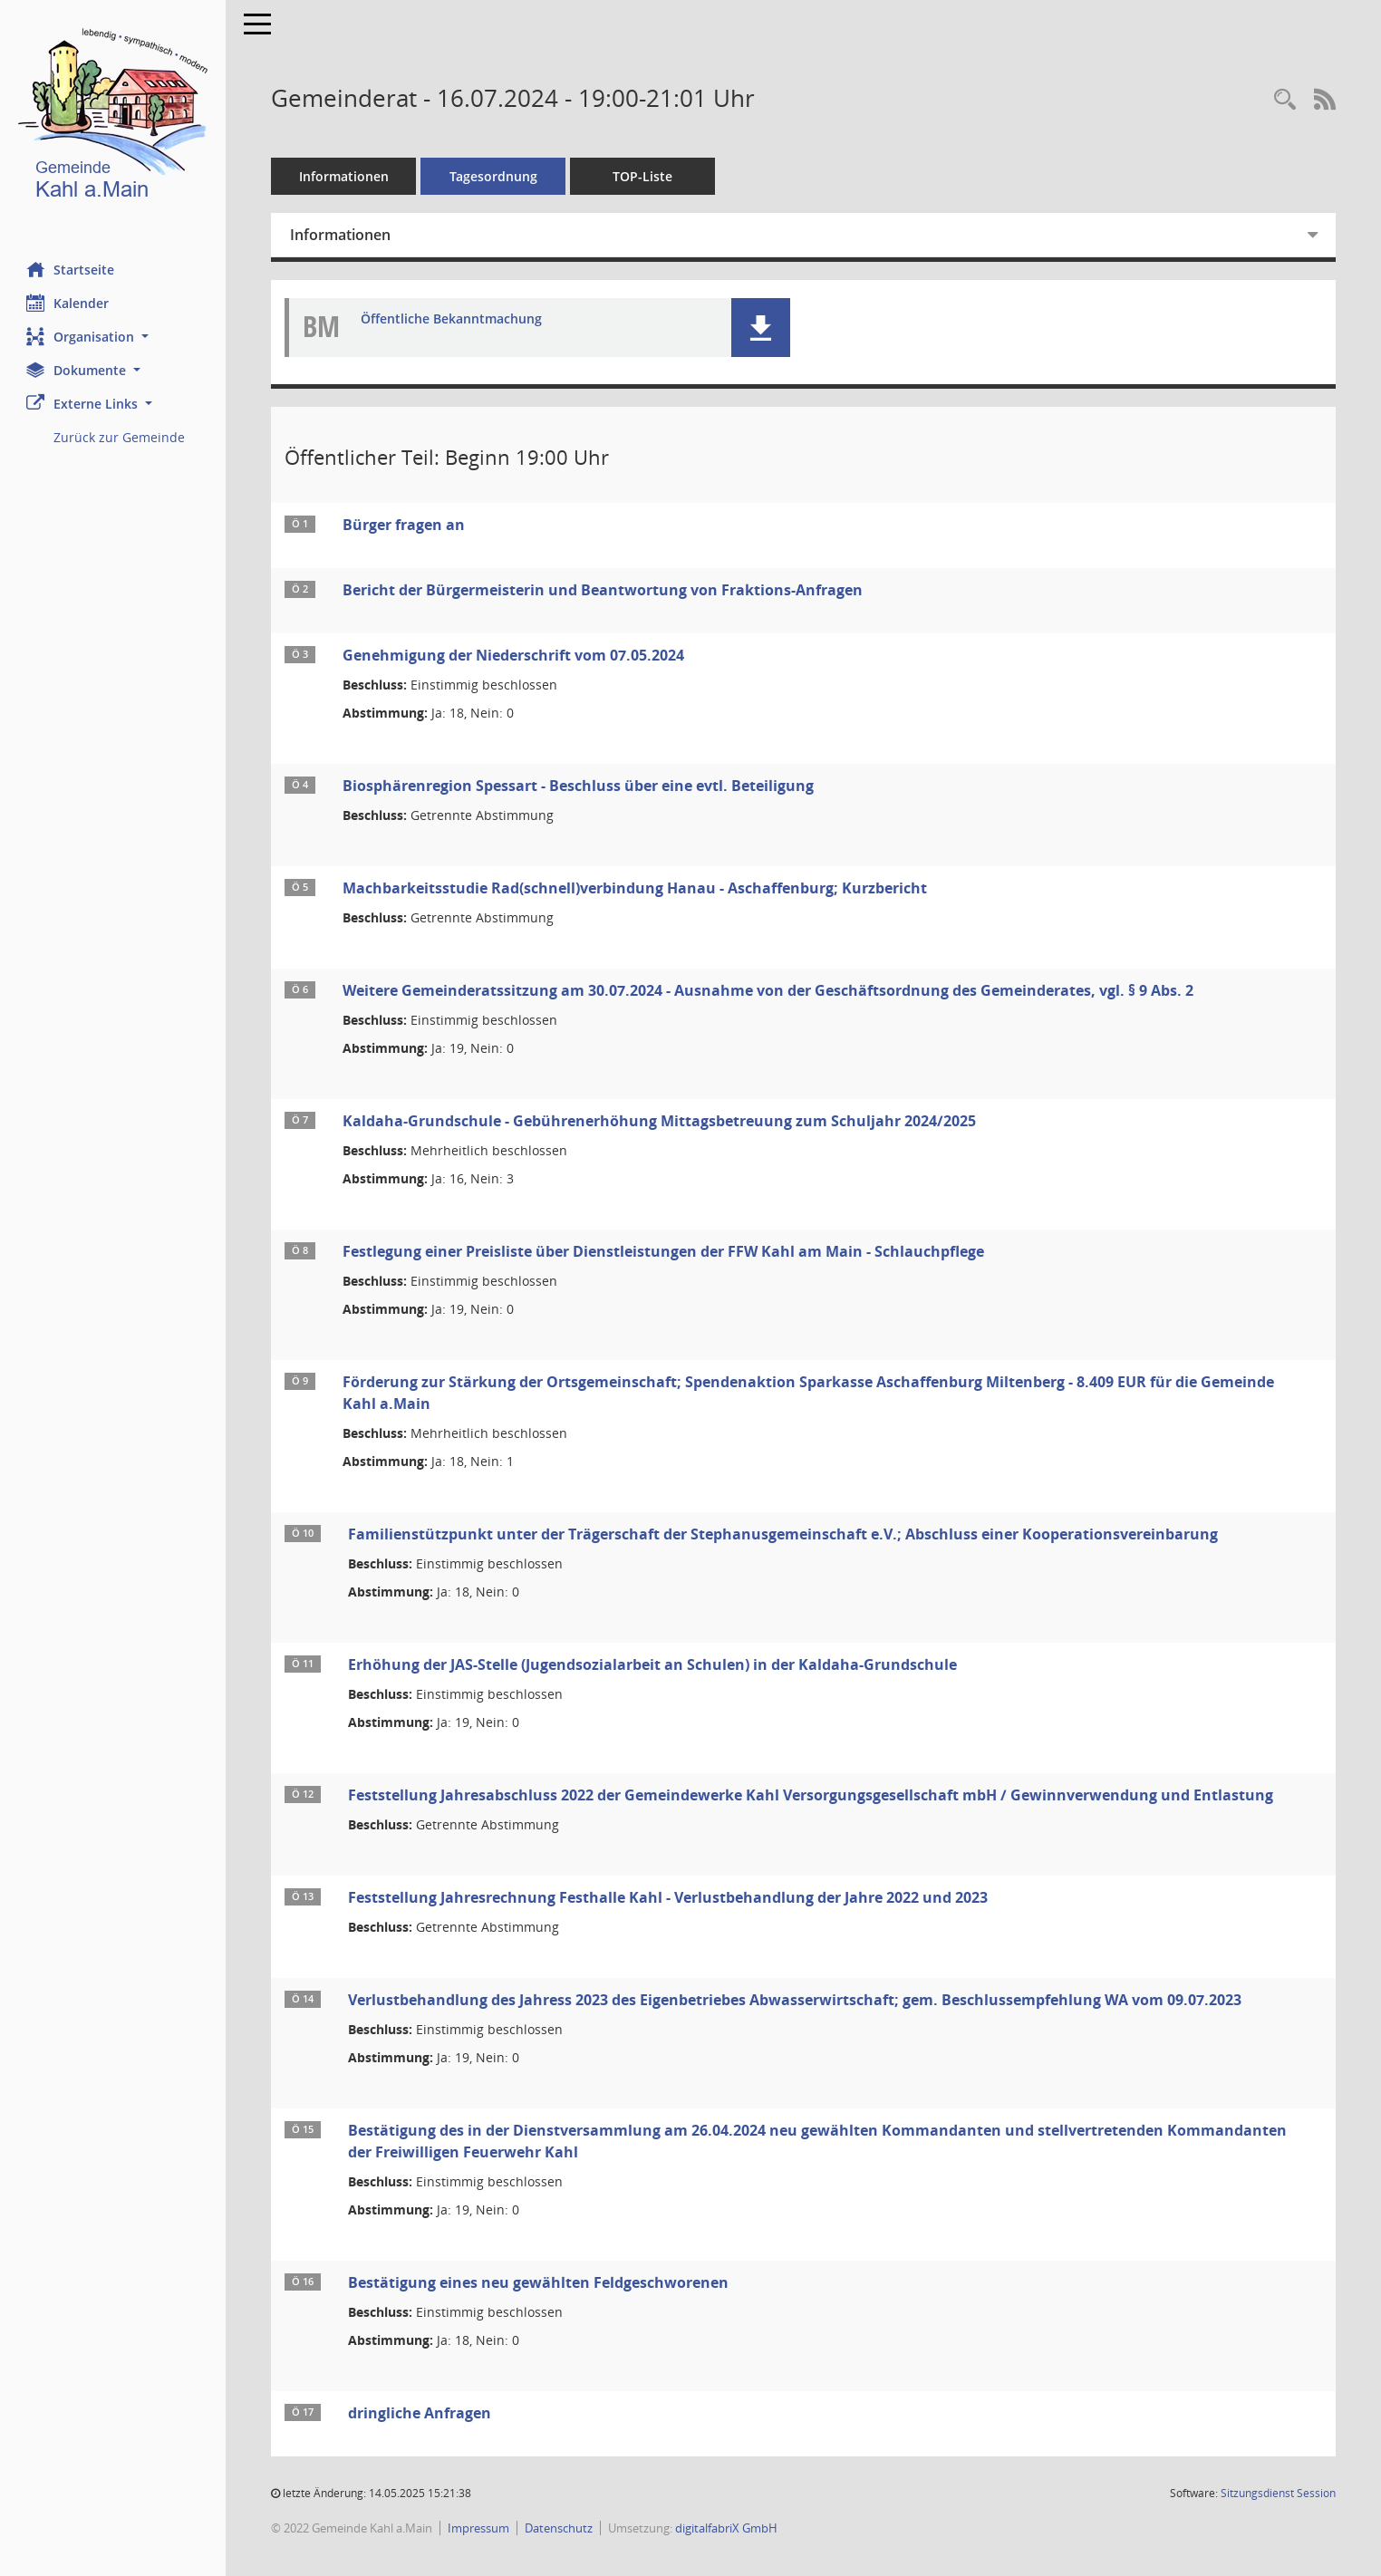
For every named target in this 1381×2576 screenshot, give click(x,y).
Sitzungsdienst (1278, 2493)
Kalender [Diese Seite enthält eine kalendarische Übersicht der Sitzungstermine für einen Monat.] (68, 303)
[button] (113, 336)
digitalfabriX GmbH (727, 2528)
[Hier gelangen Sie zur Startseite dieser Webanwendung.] (113, 117)
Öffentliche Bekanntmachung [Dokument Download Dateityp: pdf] (452, 319)
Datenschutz (560, 2528)
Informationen (345, 176)
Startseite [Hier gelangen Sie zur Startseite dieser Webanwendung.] (71, 269)
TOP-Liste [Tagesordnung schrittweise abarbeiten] (643, 176)
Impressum (479, 2528)
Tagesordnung (494, 176)
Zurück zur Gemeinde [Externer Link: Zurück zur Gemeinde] (120, 437)
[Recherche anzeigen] (1285, 100)
